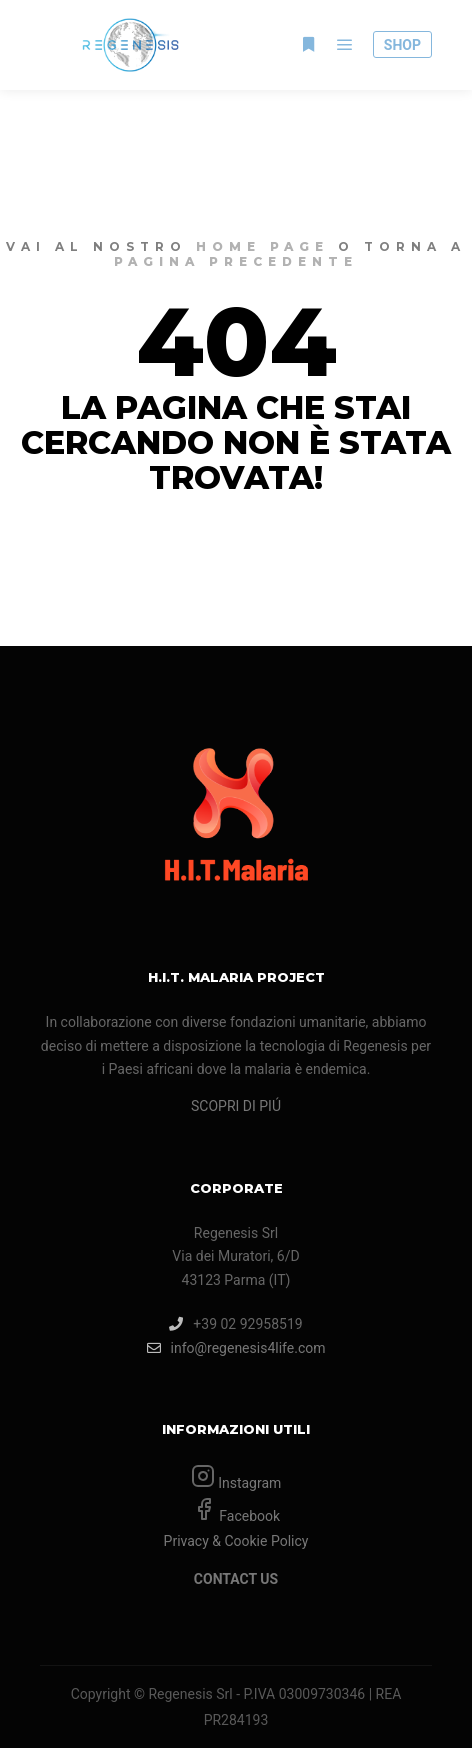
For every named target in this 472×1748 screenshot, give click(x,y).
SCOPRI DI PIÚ (236, 1106)
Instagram (248, 1483)
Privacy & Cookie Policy (236, 1541)
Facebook (248, 1516)
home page (262, 246)
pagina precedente (236, 261)
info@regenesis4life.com (236, 1348)
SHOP (402, 45)
